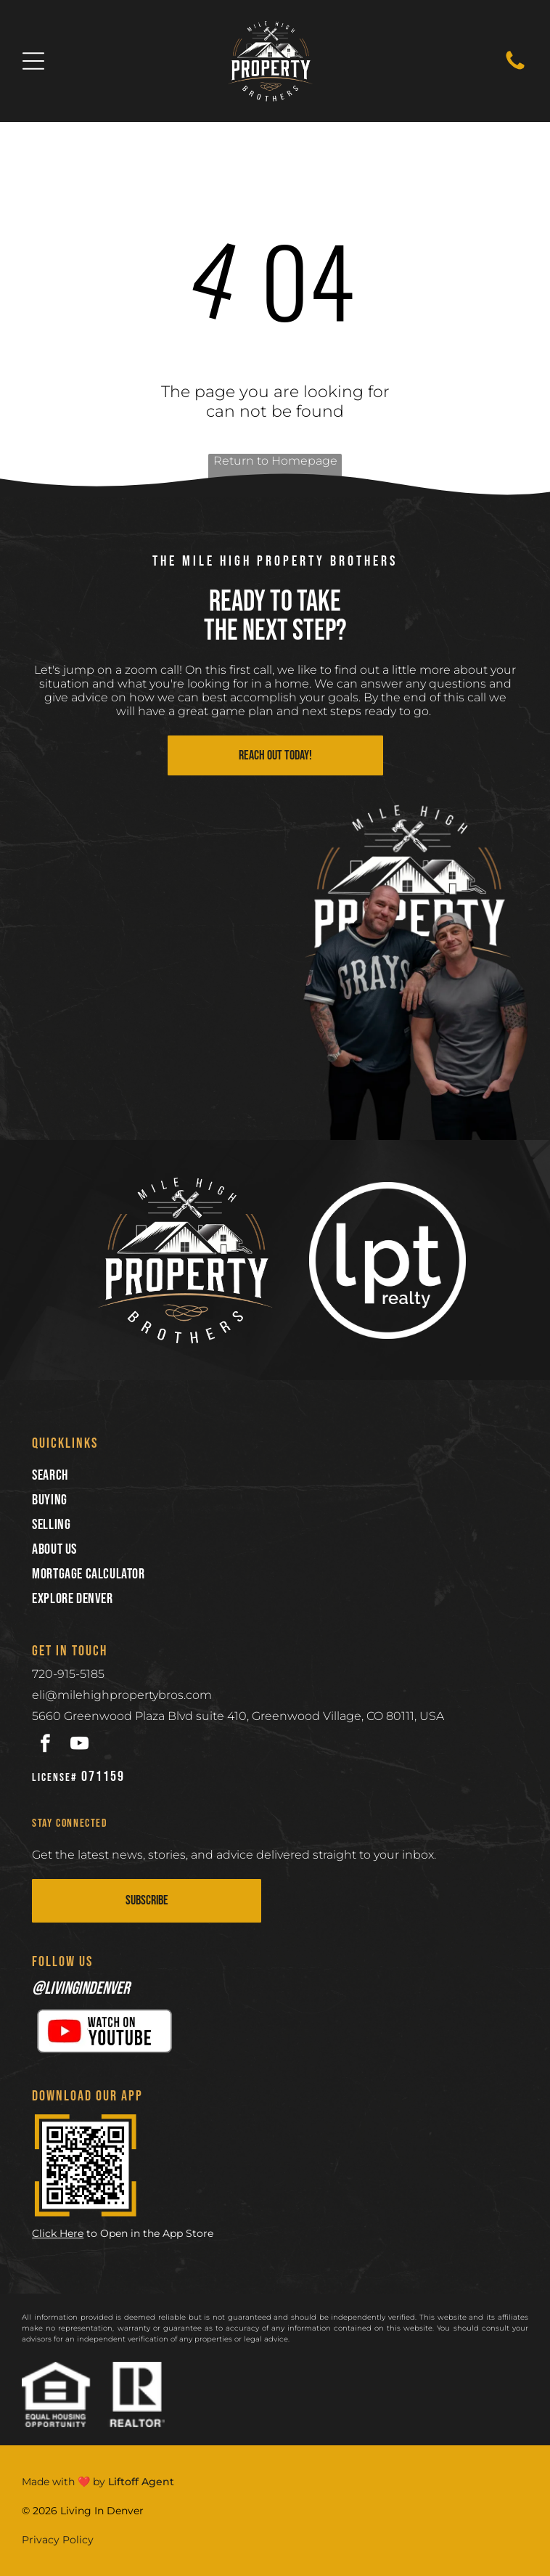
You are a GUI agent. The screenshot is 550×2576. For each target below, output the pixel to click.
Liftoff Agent (141, 2481)
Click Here (57, 2233)
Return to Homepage (275, 461)
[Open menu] (33, 61)
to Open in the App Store (149, 2233)
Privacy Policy (58, 2539)
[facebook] (45, 1745)
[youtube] (79, 1745)
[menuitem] (275, 1475)
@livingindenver (81, 1988)
